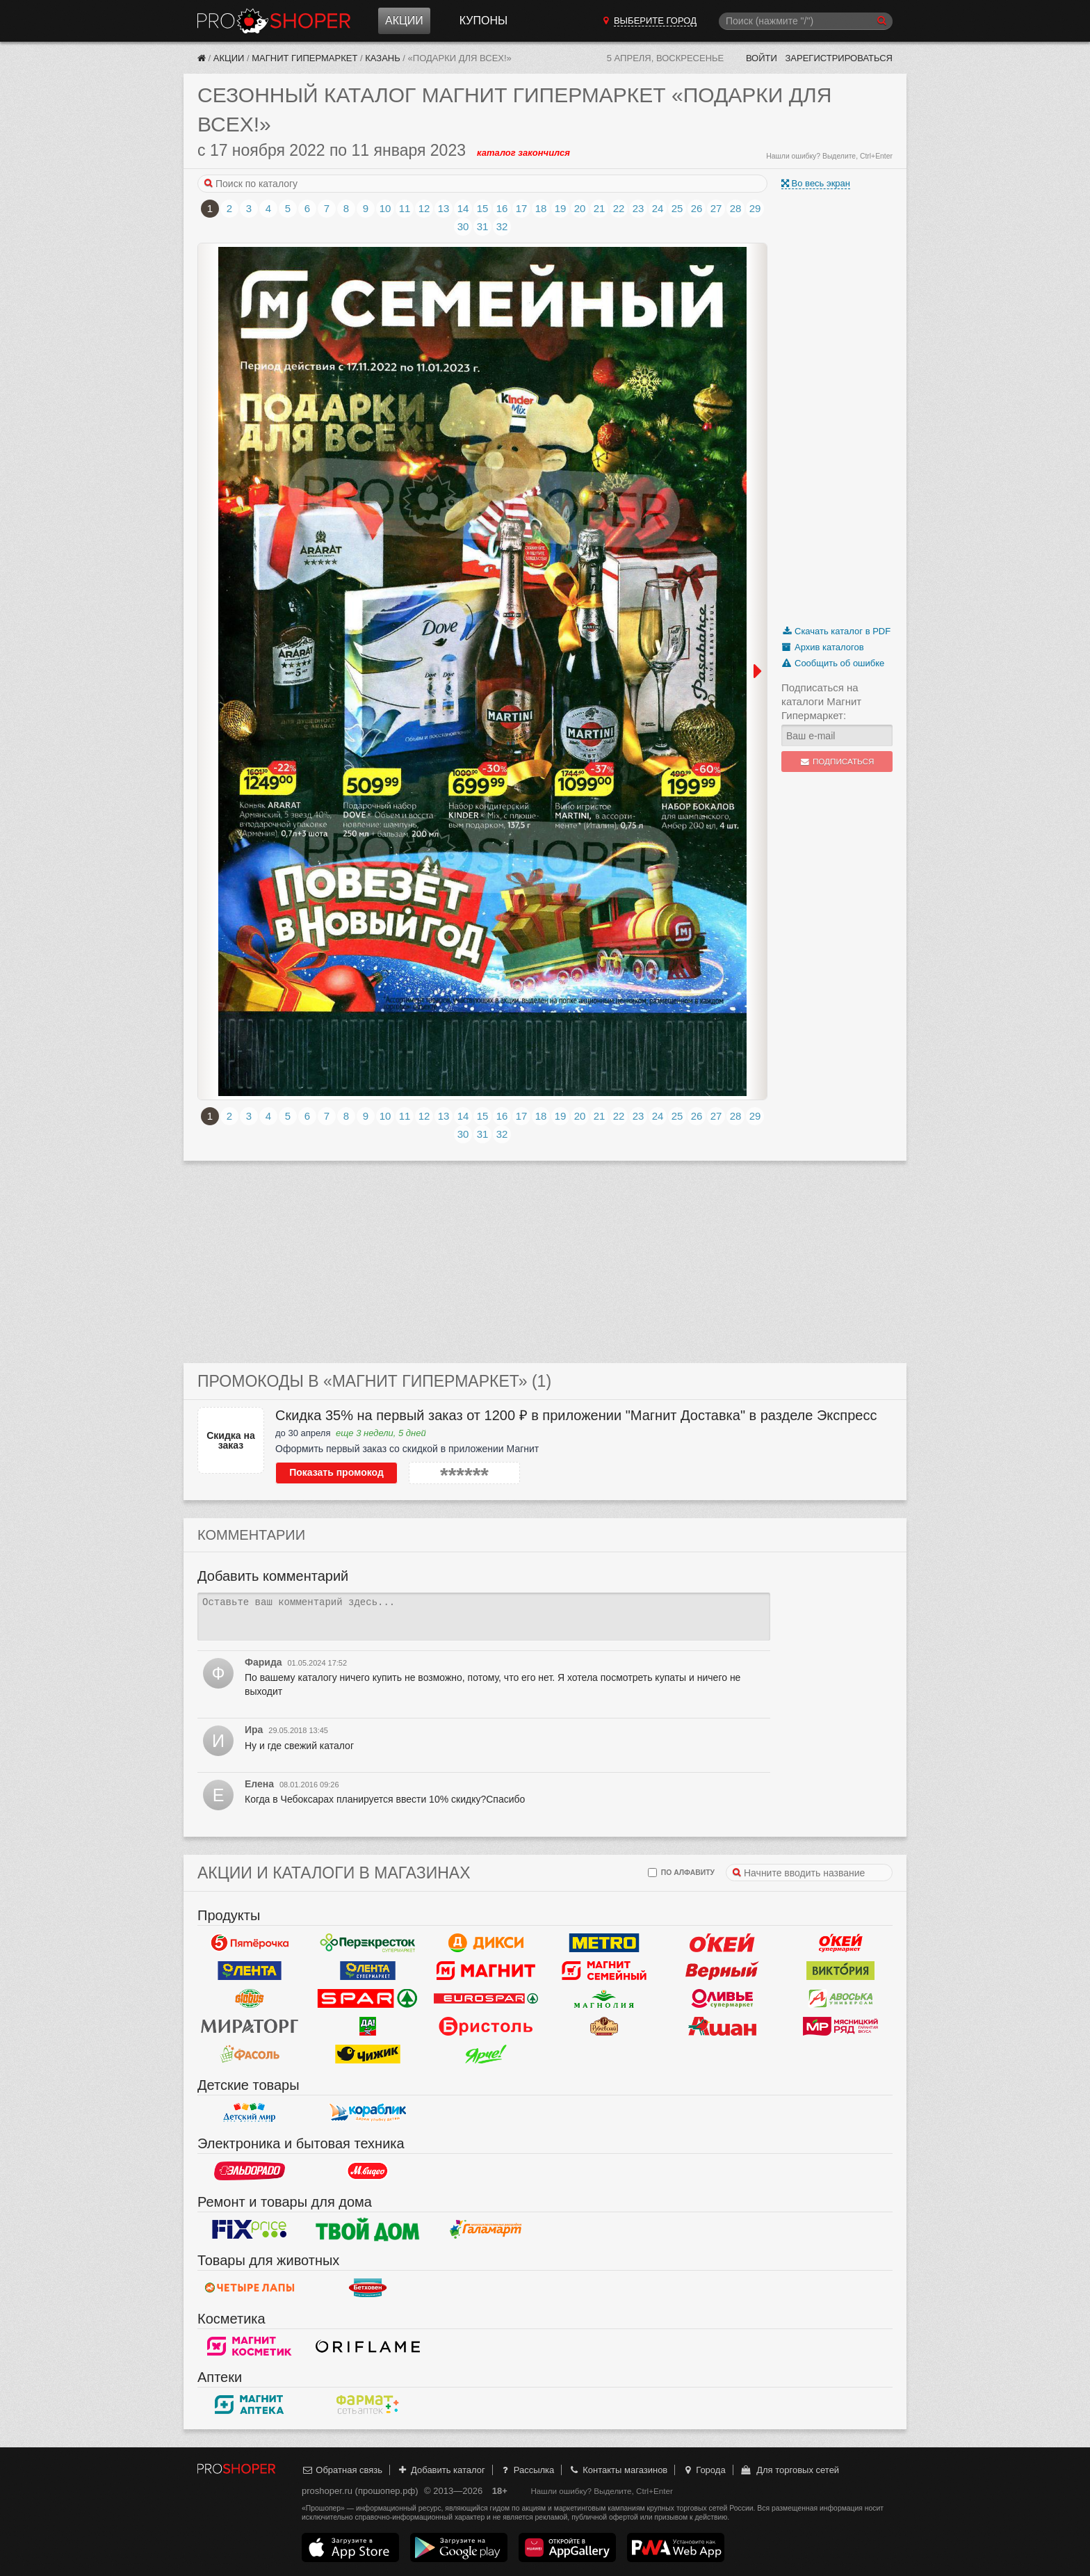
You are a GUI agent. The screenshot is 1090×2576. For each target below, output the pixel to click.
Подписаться (837, 761)
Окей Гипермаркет (722, 1943)
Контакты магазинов (618, 2470)
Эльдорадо (249, 2171)
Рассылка (526, 2470)
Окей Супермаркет (840, 1943)
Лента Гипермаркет (249, 1971)
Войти (761, 58)
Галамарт (486, 2230)
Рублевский (604, 2026)
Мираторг (249, 2026)
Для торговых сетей (789, 2470)
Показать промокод (336, 1472)
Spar (368, 1999)
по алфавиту (681, 1872)
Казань (382, 58)
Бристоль (486, 2026)
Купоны (483, 20)
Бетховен (368, 2288)
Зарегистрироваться (839, 58)
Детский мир (249, 2113)
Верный (722, 1971)
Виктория (840, 1971)
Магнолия (604, 1999)
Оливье (722, 1999)
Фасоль (249, 2054)
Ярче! (486, 2054)
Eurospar (486, 1999)
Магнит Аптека (249, 2405)
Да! (368, 2026)
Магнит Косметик (249, 2346)
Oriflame (368, 2346)
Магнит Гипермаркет (304, 58)
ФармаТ (368, 2405)
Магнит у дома (486, 1971)
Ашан (722, 2026)
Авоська (840, 1999)
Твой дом (368, 2230)
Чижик (368, 2054)
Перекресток (368, 1943)
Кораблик (368, 2113)
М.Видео (368, 2171)
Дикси (486, 1943)
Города (704, 2470)
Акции (404, 20)
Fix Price (249, 2230)
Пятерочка (249, 1943)
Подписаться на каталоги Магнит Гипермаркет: (821, 701)
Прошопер (273, 21)
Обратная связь (342, 2470)
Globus (249, 1999)
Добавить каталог (441, 2470)
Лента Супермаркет (368, 1971)
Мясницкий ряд (840, 2026)
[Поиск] (806, 21)
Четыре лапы (249, 2288)
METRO (604, 1943)
